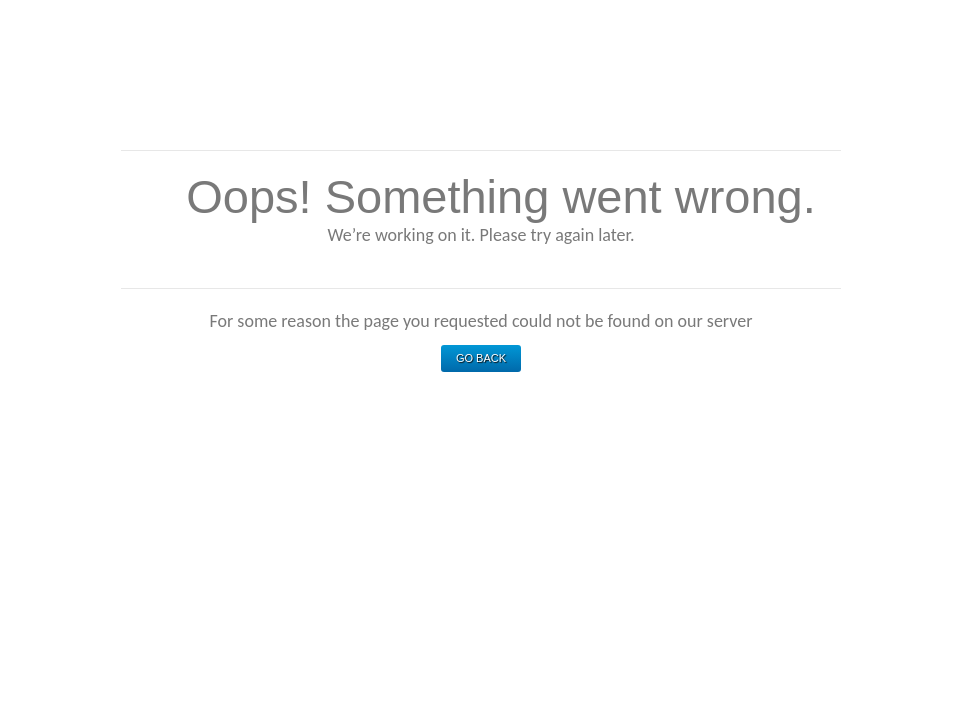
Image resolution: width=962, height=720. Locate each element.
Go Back (481, 358)
